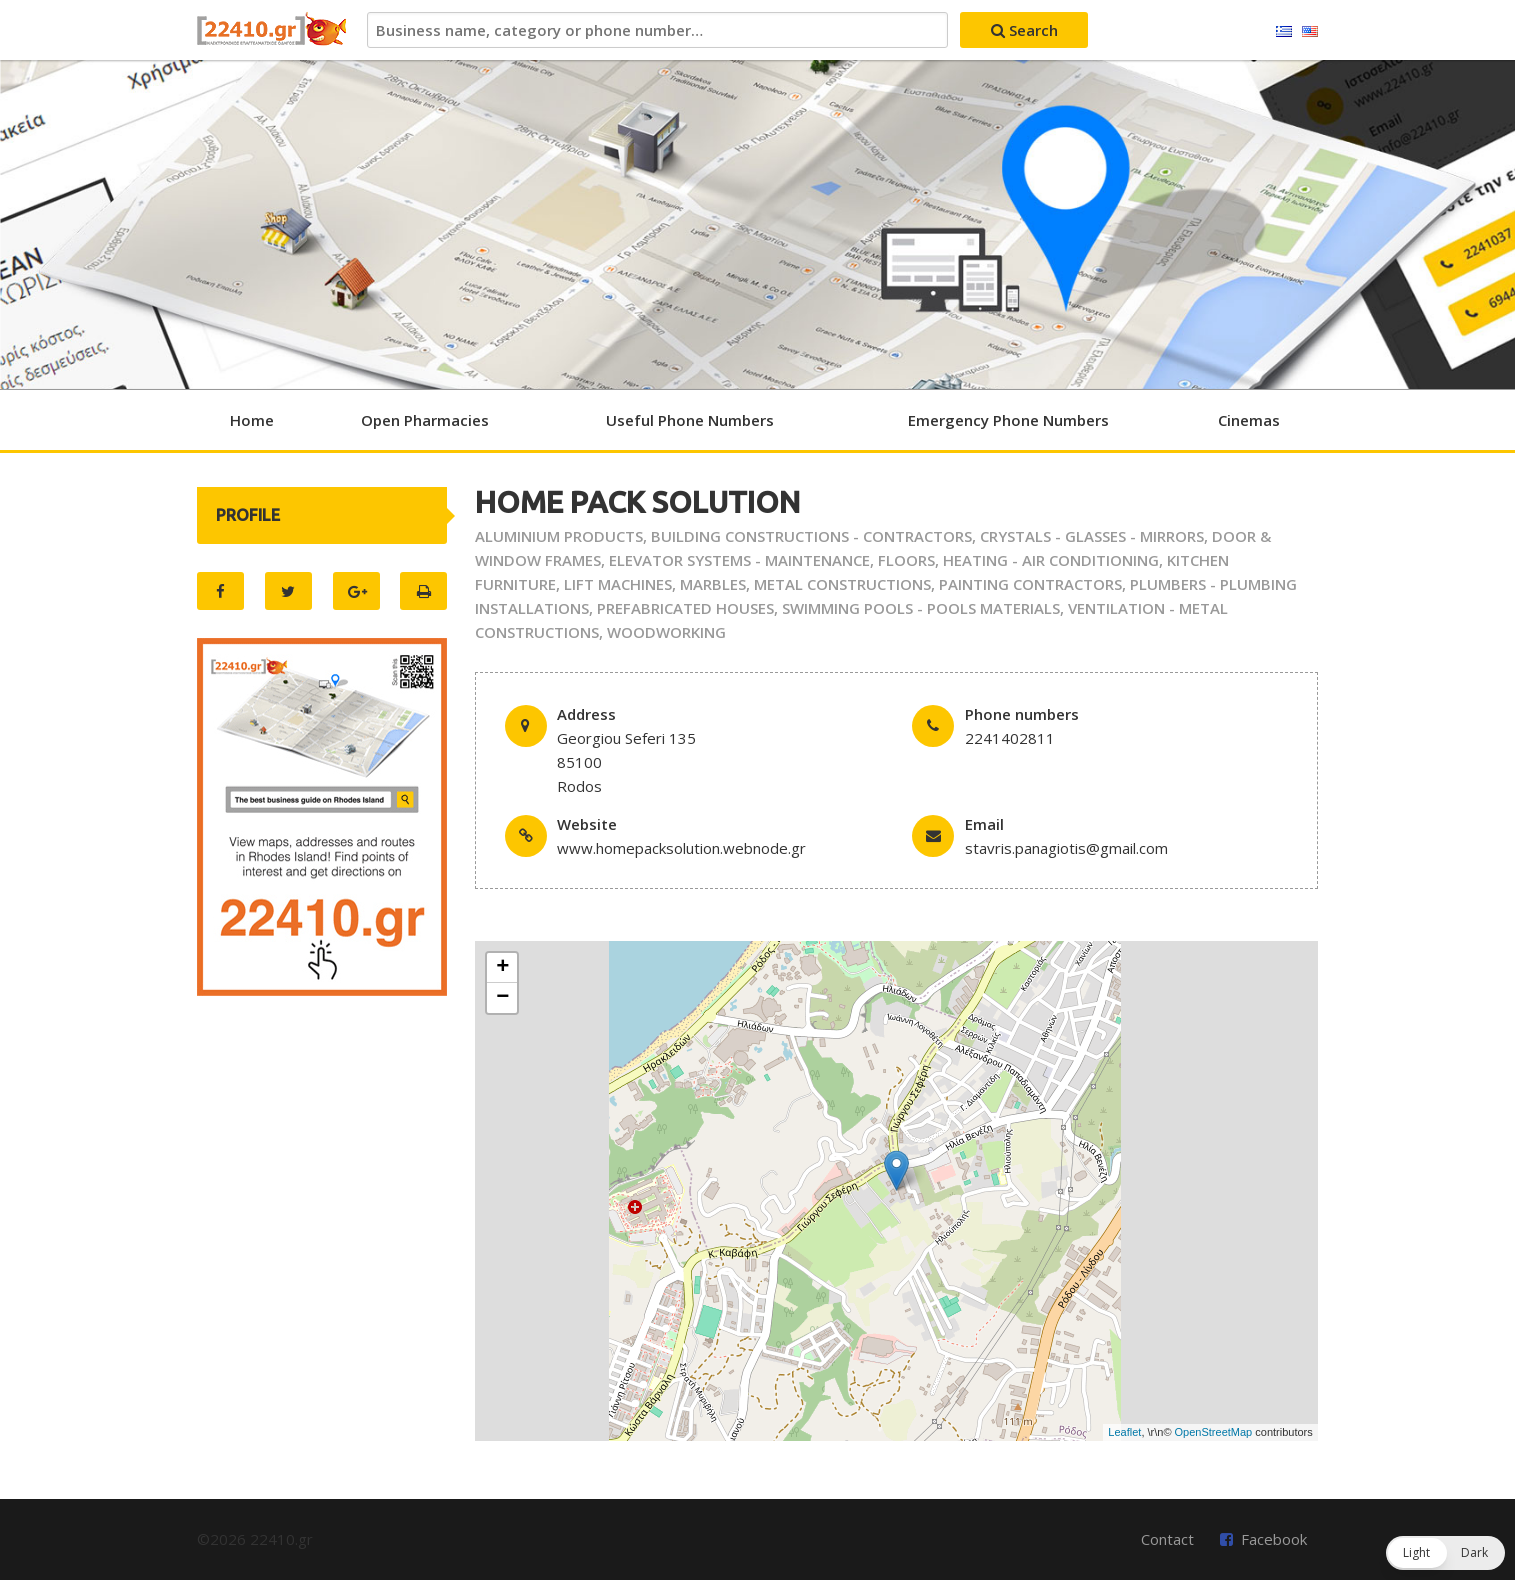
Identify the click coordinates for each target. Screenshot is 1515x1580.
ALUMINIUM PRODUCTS (559, 536)
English (1310, 32)
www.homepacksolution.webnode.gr (681, 848)
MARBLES (713, 584)
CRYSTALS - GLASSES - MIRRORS (1092, 536)
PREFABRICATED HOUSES (685, 608)
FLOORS (906, 560)
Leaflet (1124, 1432)
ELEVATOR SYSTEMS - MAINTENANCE (739, 560)
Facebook (1274, 1539)
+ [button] (502, 968)
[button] (1445, 1553)
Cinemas (1249, 420)
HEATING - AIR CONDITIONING (1051, 560)
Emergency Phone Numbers (1008, 420)
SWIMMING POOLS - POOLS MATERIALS (921, 608)
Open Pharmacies (425, 420)
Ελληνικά (1284, 32)
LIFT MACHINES (618, 584)
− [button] (502, 998)
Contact (1167, 1539)
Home (252, 420)
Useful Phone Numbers (690, 420)
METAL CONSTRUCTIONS (842, 584)
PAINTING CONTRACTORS (1030, 584)
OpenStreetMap (1214, 1432)
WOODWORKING (666, 632)
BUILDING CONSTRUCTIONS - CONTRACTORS (811, 536)
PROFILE (248, 515)
